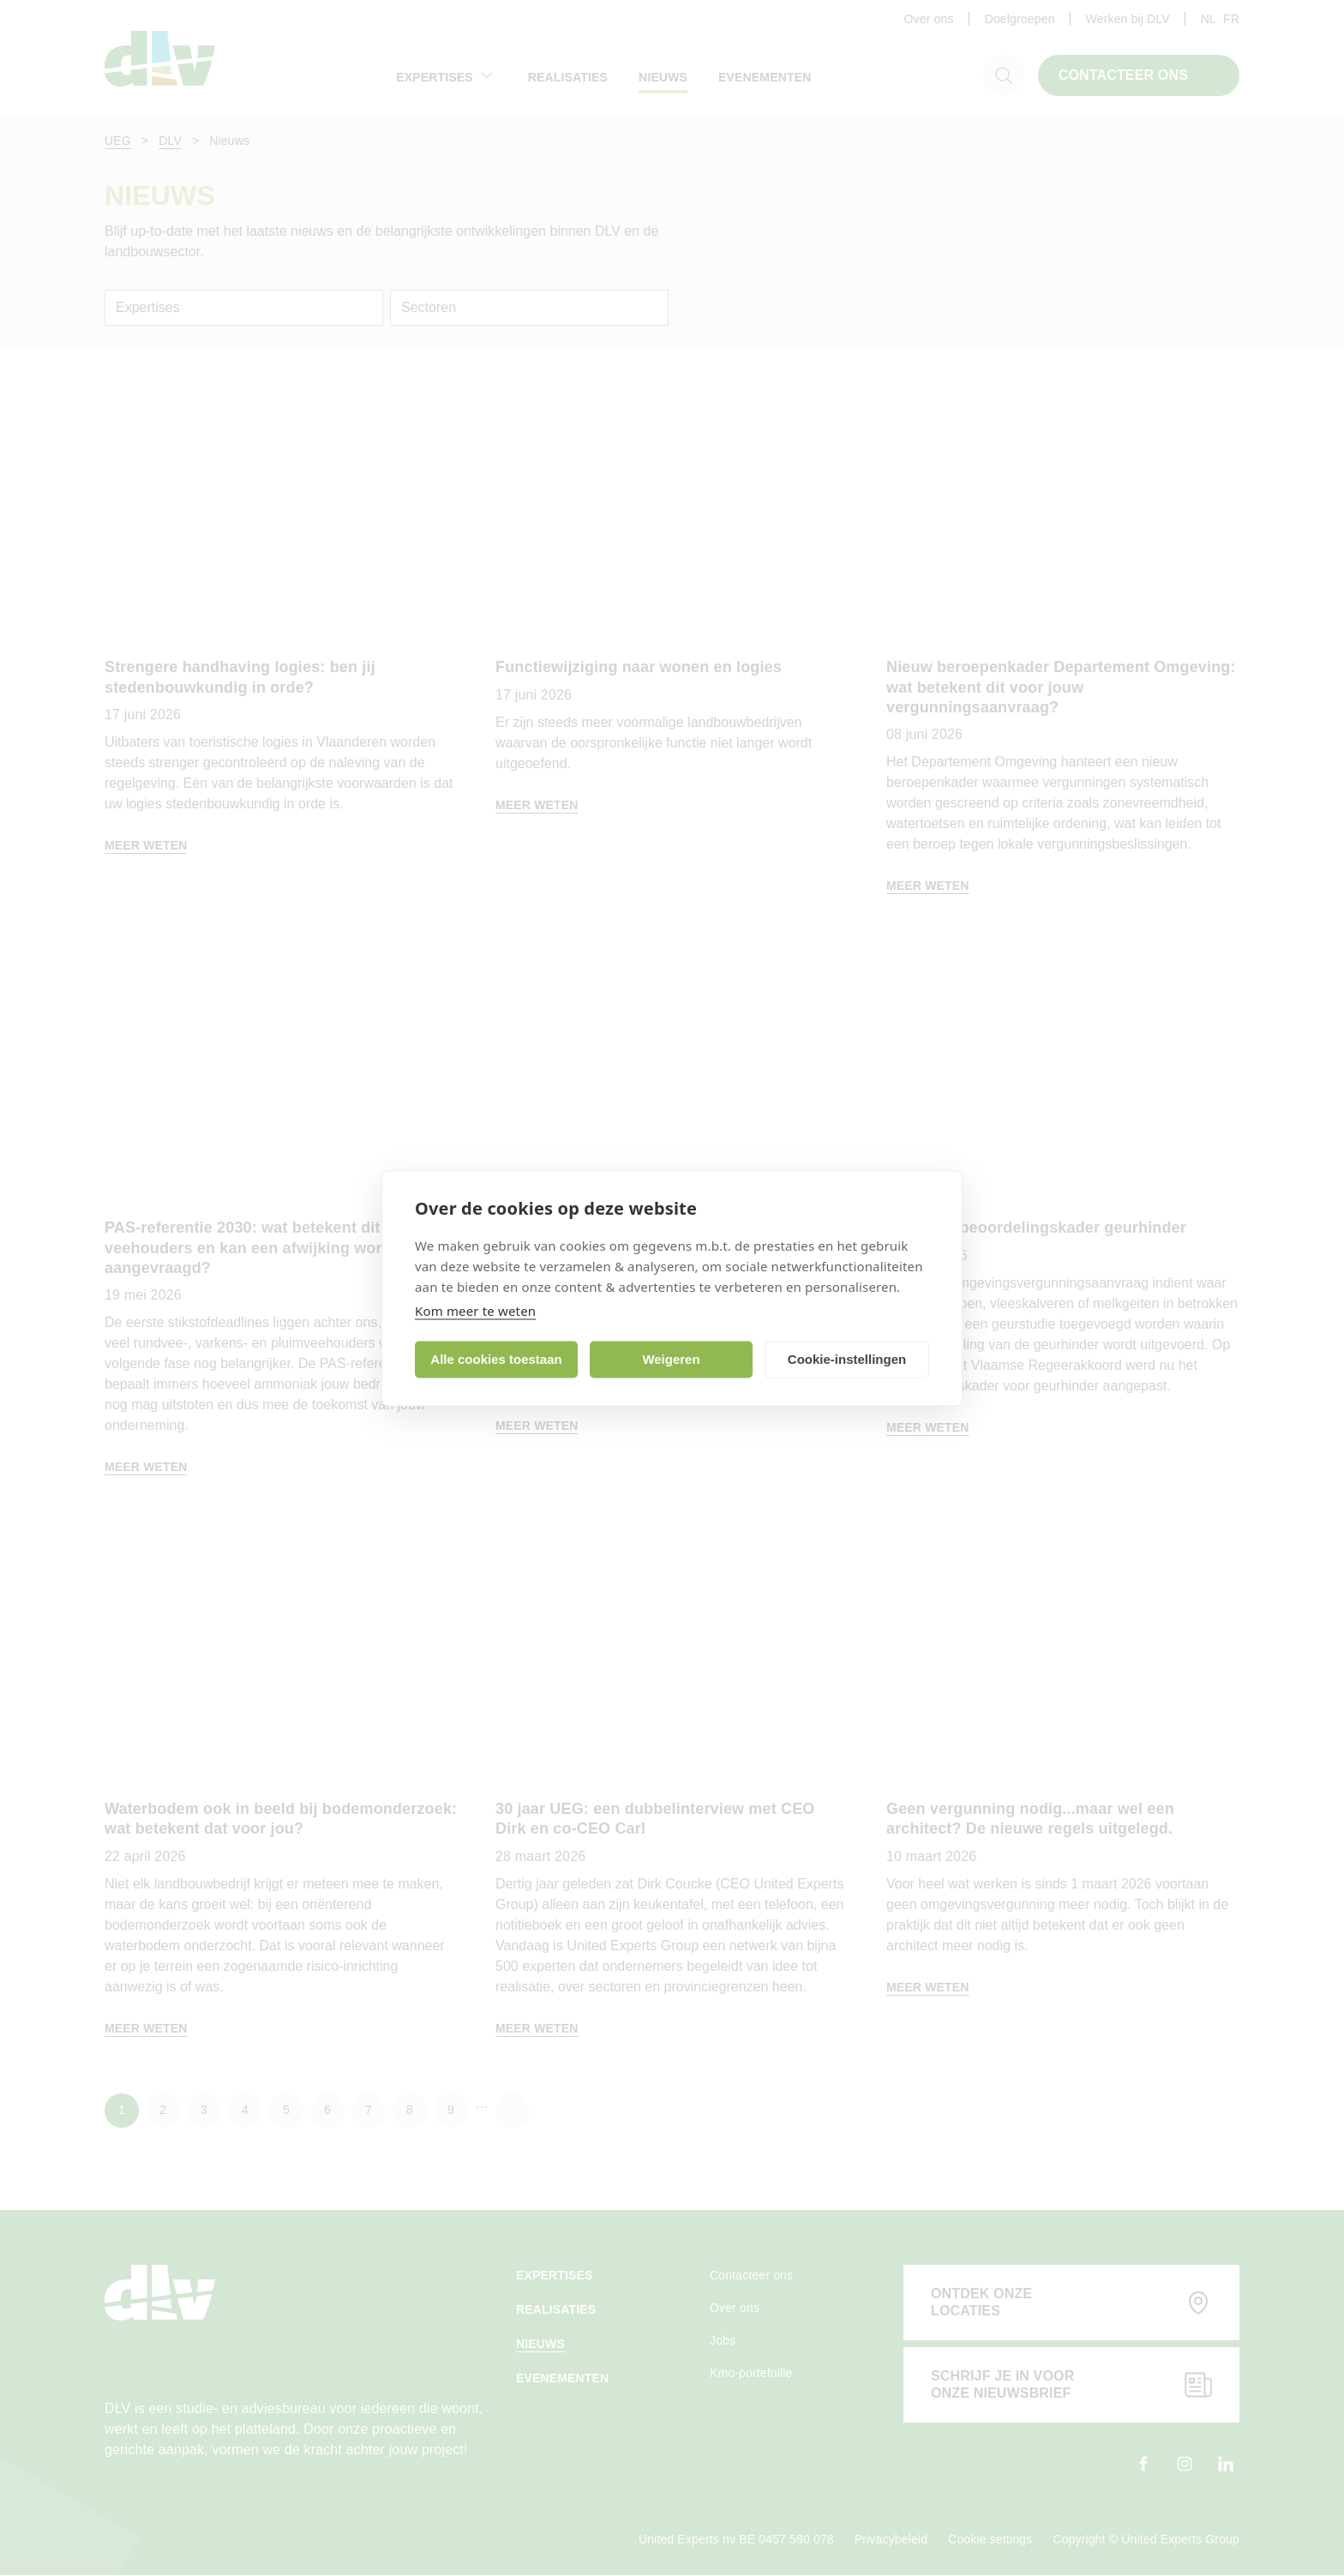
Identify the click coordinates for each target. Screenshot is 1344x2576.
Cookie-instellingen (847, 1359)
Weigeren (670, 1359)
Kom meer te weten (475, 1309)
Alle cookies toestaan (495, 1359)
